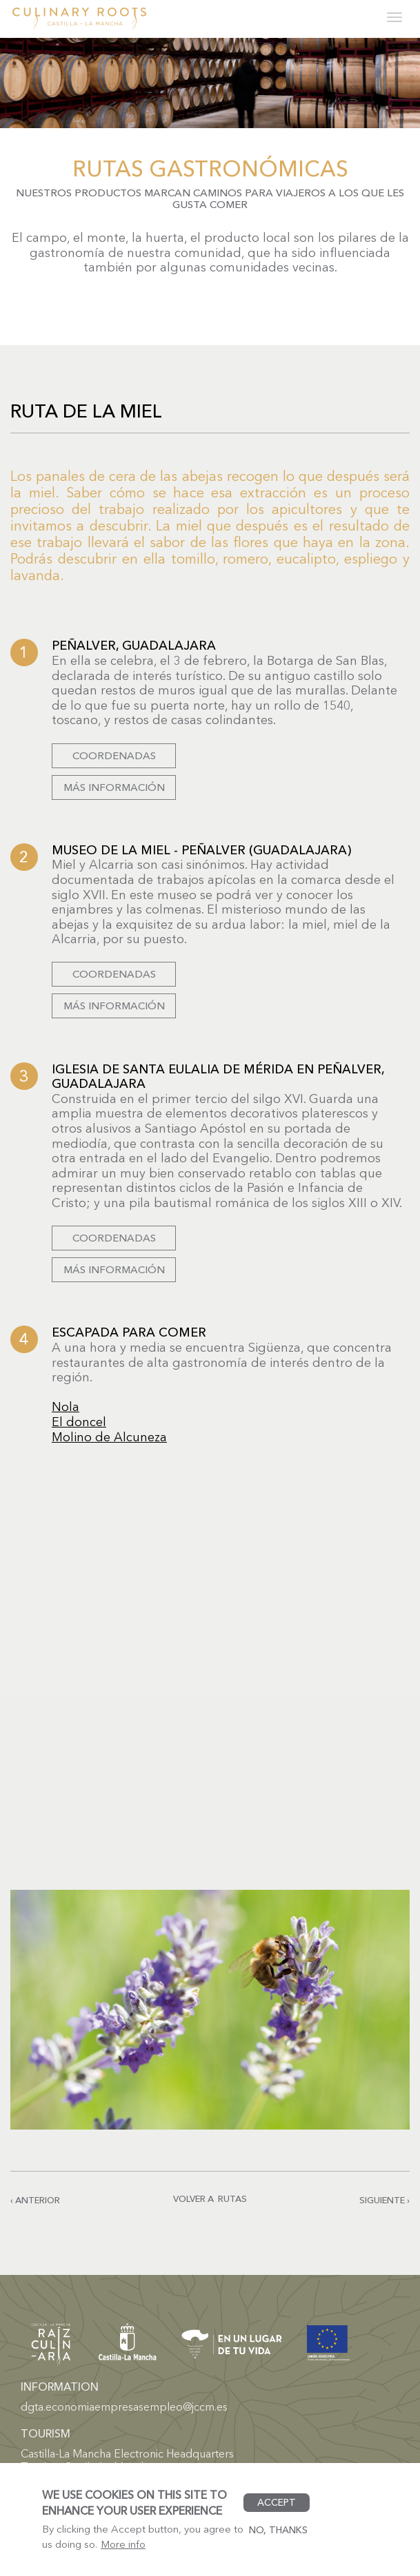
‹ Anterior (35, 2199)
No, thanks (278, 2530)
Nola (65, 1406)
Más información (114, 787)
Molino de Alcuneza (109, 1437)
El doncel (79, 1422)
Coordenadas (114, 755)
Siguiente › (384, 2199)
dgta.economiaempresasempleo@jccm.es (124, 2406)
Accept (276, 2502)
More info (123, 2544)
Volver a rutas (210, 2198)
